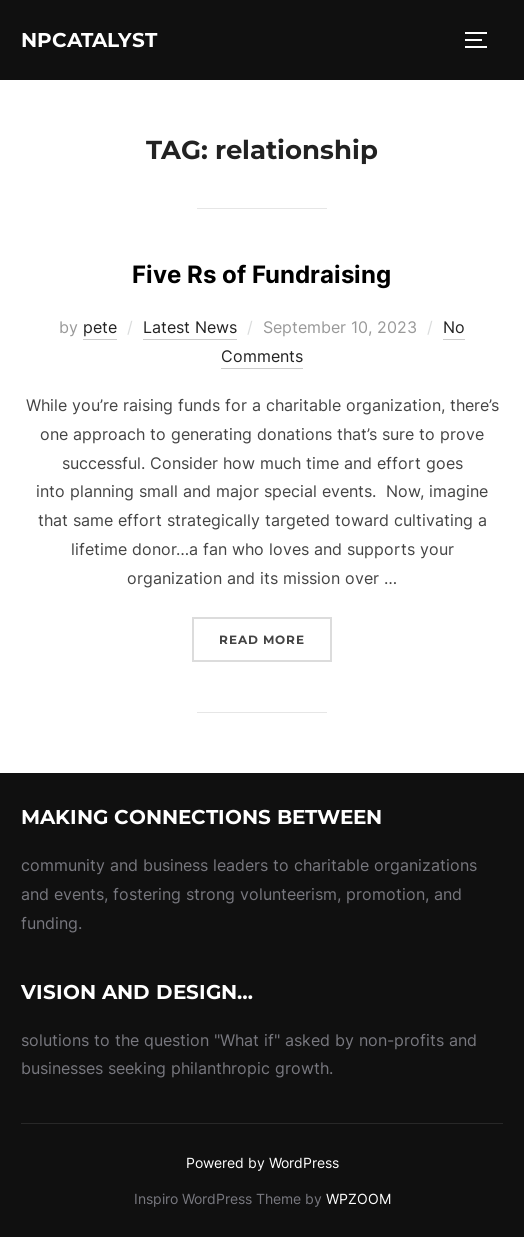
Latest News (190, 327)
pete (100, 327)
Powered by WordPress (262, 1162)
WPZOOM (358, 1198)
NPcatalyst (89, 40)
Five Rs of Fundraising (261, 274)
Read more (275, 637)
